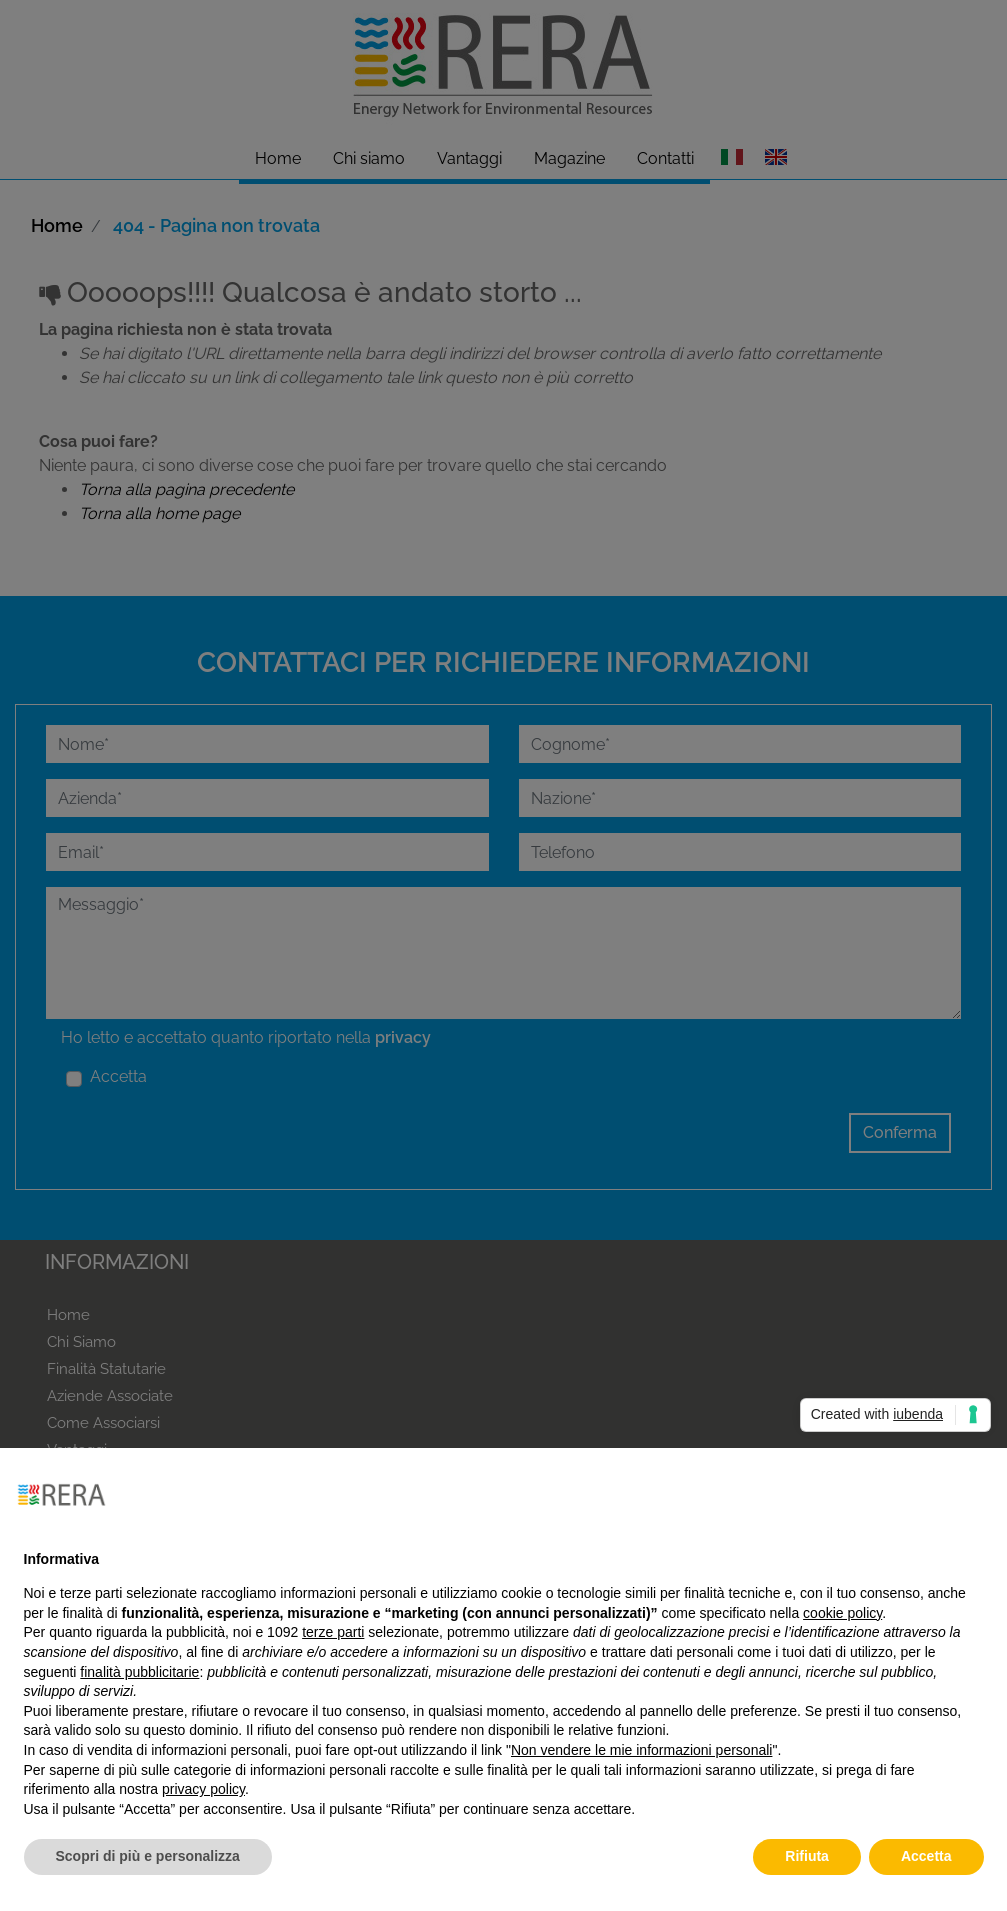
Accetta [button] (926, 1856)
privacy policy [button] (203, 1789)
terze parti (333, 1632)
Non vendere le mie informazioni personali (641, 1750)
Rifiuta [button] (807, 1856)
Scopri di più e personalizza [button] (148, 1856)
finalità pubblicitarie (139, 1672)
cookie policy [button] (842, 1613)
